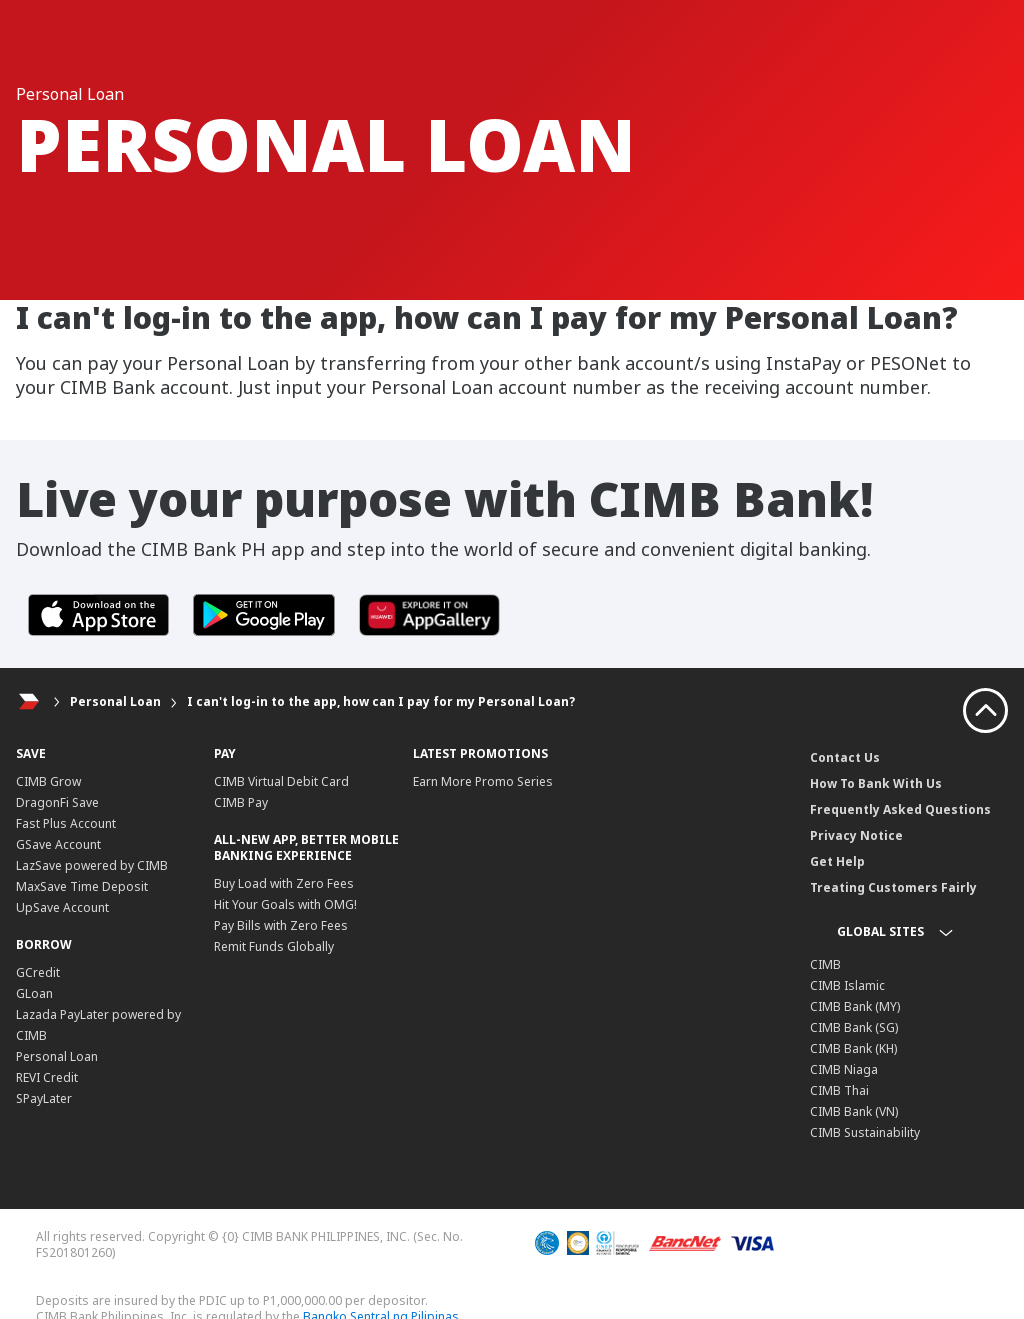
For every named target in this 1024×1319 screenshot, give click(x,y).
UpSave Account (62, 907)
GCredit (38, 972)
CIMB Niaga (844, 1069)
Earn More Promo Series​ (483, 781)
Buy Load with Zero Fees (284, 883)
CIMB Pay (241, 802)
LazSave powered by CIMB (92, 865)
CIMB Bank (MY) (855, 1006)
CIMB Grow (48, 781)
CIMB (825, 964)
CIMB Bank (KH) (853, 1048)
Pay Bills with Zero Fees (281, 925)
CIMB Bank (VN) (854, 1111)
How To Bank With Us (876, 783)
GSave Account (58, 844)
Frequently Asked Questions (900, 809)
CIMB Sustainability (865, 1132)
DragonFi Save (57, 802)
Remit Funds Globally (274, 946)
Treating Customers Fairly (893, 887)
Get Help (837, 861)
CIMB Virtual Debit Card (281, 781)
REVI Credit (47, 1077)
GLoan (34, 993)
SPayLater (44, 1098)
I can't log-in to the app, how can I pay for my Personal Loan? (381, 701)
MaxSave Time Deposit (82, 886)
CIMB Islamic (847, 985)
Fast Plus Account (66, 823)
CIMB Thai (839, 1090)
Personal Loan (115, 701)
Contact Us (845, 757)
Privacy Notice (856, 835)
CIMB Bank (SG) (854, 1027)
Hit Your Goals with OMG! (285, 904)
